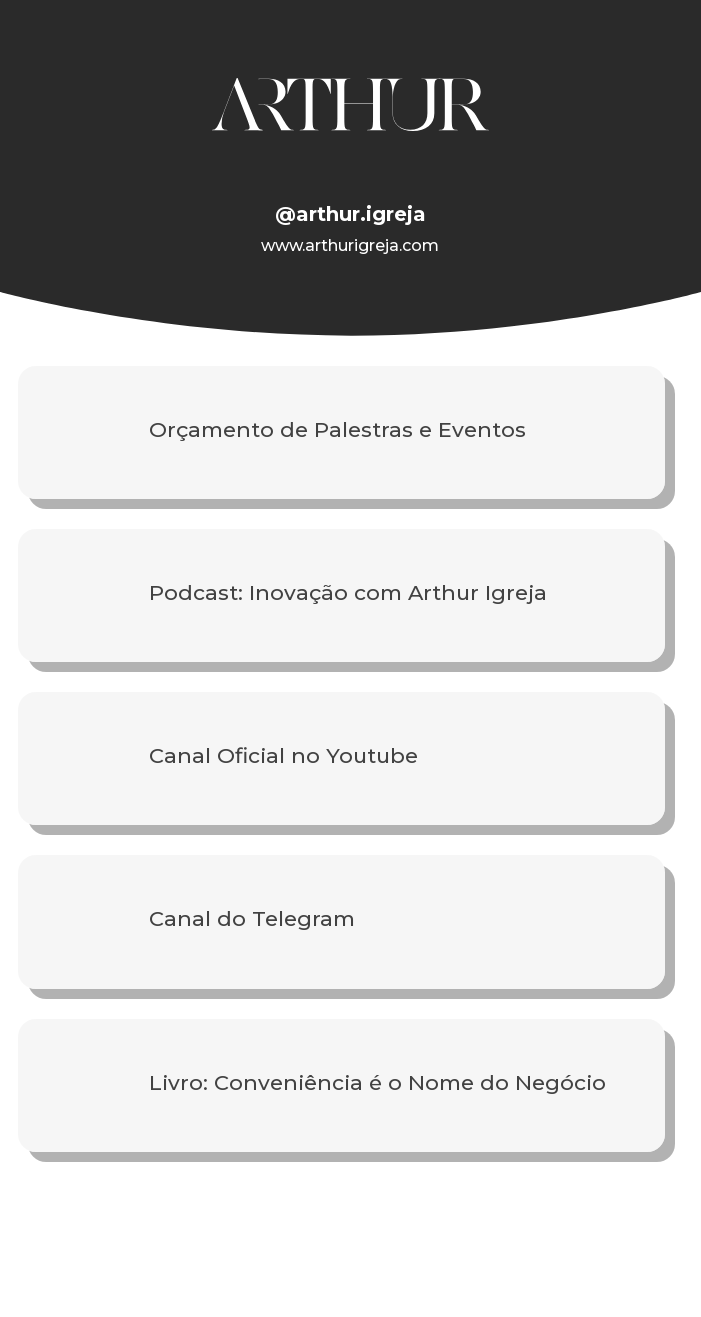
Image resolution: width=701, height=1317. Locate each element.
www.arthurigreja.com (350, 245)
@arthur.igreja (350, 214)
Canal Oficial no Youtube (283, 755)
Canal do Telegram (252, 918)
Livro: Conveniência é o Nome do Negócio (377, 1082)
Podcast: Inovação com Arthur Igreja (348, 592)
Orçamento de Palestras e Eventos (337, 429)
